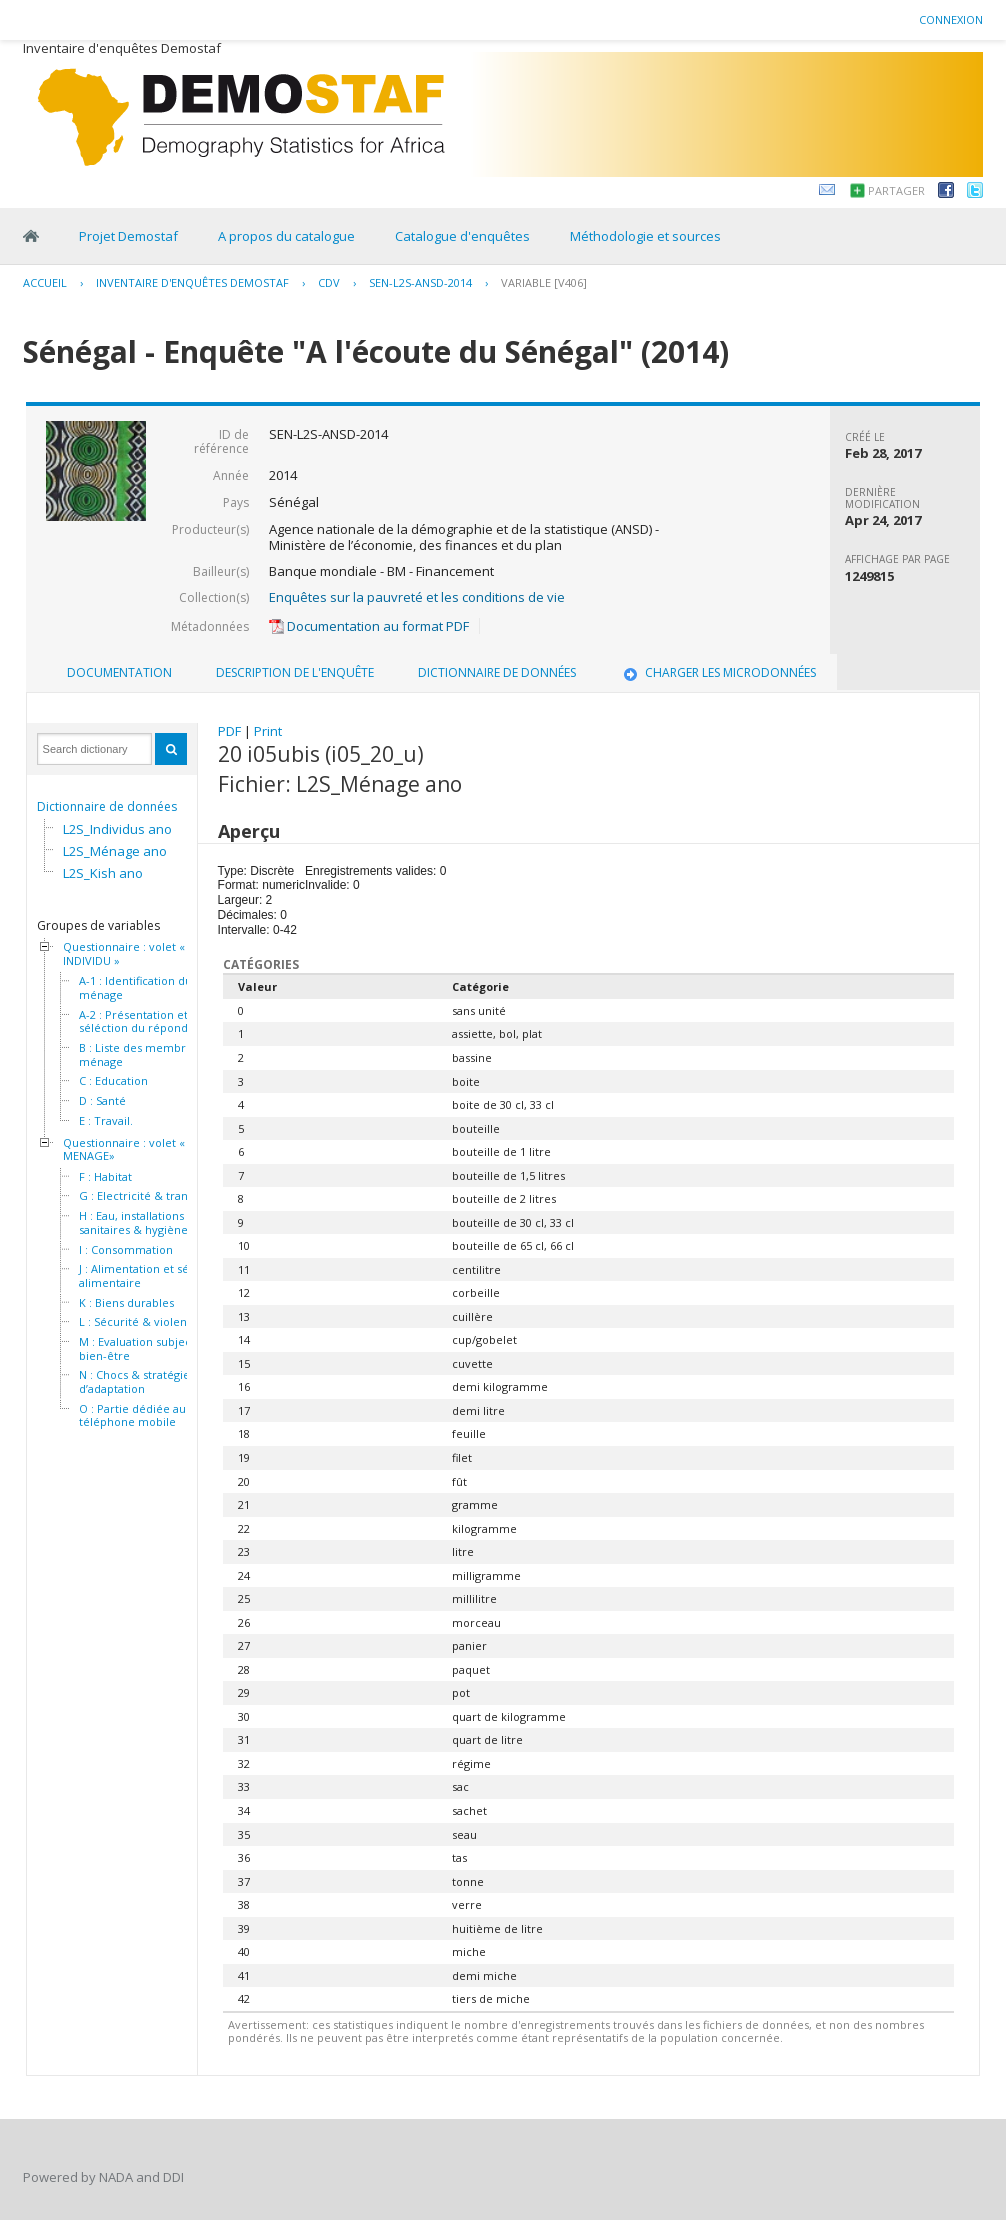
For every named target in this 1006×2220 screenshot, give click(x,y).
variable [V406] (544, 282)
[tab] (119, 673)
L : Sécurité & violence (139, 1322)
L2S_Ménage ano (115, 851)
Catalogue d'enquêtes (462, 236)
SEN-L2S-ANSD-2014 (420, 282)
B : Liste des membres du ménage (147, 1054)
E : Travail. (106, 1121)
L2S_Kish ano (103, 873)
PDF (229, 731)
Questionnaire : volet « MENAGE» (124, 1149)
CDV (329, 282)
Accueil (45, 282)
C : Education (113, 1081)
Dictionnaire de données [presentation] (497, 672)
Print (268, 731)
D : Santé (102, 1101)
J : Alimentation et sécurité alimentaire (150, 1275)
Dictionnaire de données (107, 806)
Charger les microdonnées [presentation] (718, 672)
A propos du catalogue (286, 236)
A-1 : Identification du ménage (135, 987)
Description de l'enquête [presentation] (295, 672)
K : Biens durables (126, 1303)
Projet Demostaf (128, 236)
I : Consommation (126, 1250)
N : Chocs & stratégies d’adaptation (137, 1381)
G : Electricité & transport (147, 1196)
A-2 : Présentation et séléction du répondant (142, 1021)
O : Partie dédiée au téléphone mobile (132, 1415)
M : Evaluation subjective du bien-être (153, 1348)
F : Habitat (105, 1177)
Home (31, 236)
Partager (896, 190)
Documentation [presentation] (119, 672)
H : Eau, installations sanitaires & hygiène (133, 1222)
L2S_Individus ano (117, 829)
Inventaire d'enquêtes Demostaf (192, 282)
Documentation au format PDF (369, 626)
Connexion (951, 19)
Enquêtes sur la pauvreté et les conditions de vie (417, 597)
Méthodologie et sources (645, 236)
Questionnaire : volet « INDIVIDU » (124, 953)
